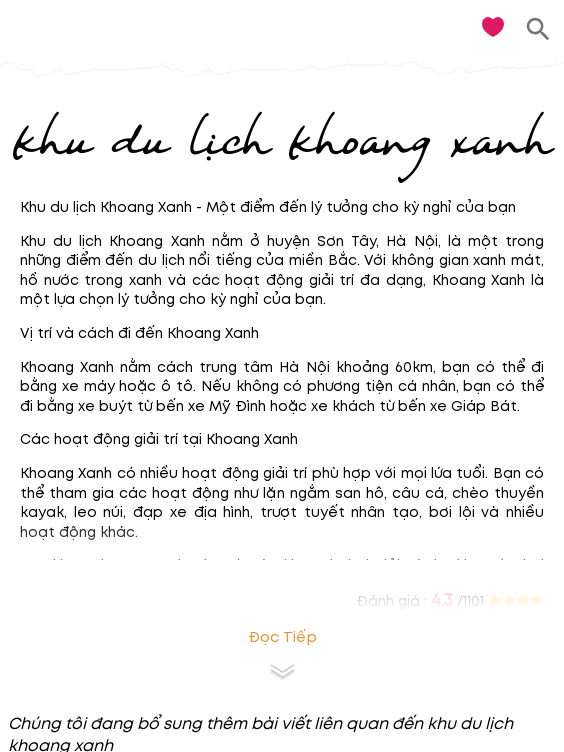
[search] (538, 29)
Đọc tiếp (282, 637)
